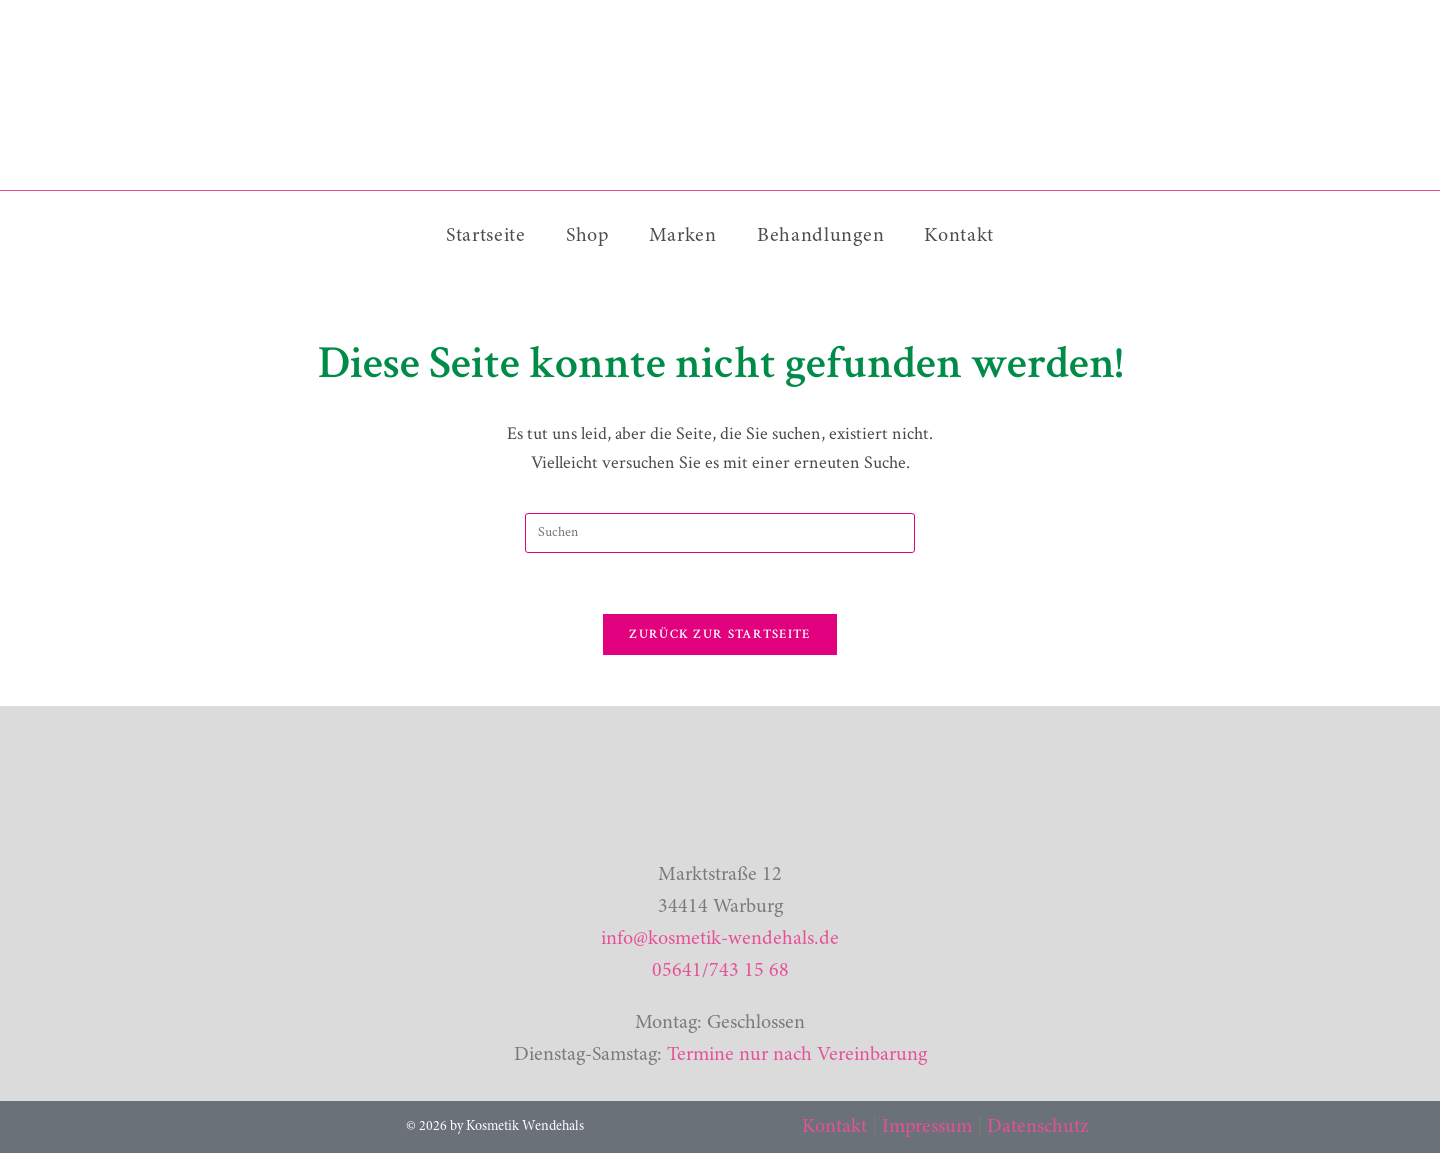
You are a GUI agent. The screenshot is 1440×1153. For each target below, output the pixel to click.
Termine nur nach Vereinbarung (797, 1055)
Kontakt (959, 236)
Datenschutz (1037, 1127)
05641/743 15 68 (720, 971)
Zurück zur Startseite (719, 634)
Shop (587, 236)
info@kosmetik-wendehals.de (720, 939)
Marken (683, 236)
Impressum (927, 1127)
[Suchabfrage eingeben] (720, 533)
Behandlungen (820, 236)
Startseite (486, 236)
